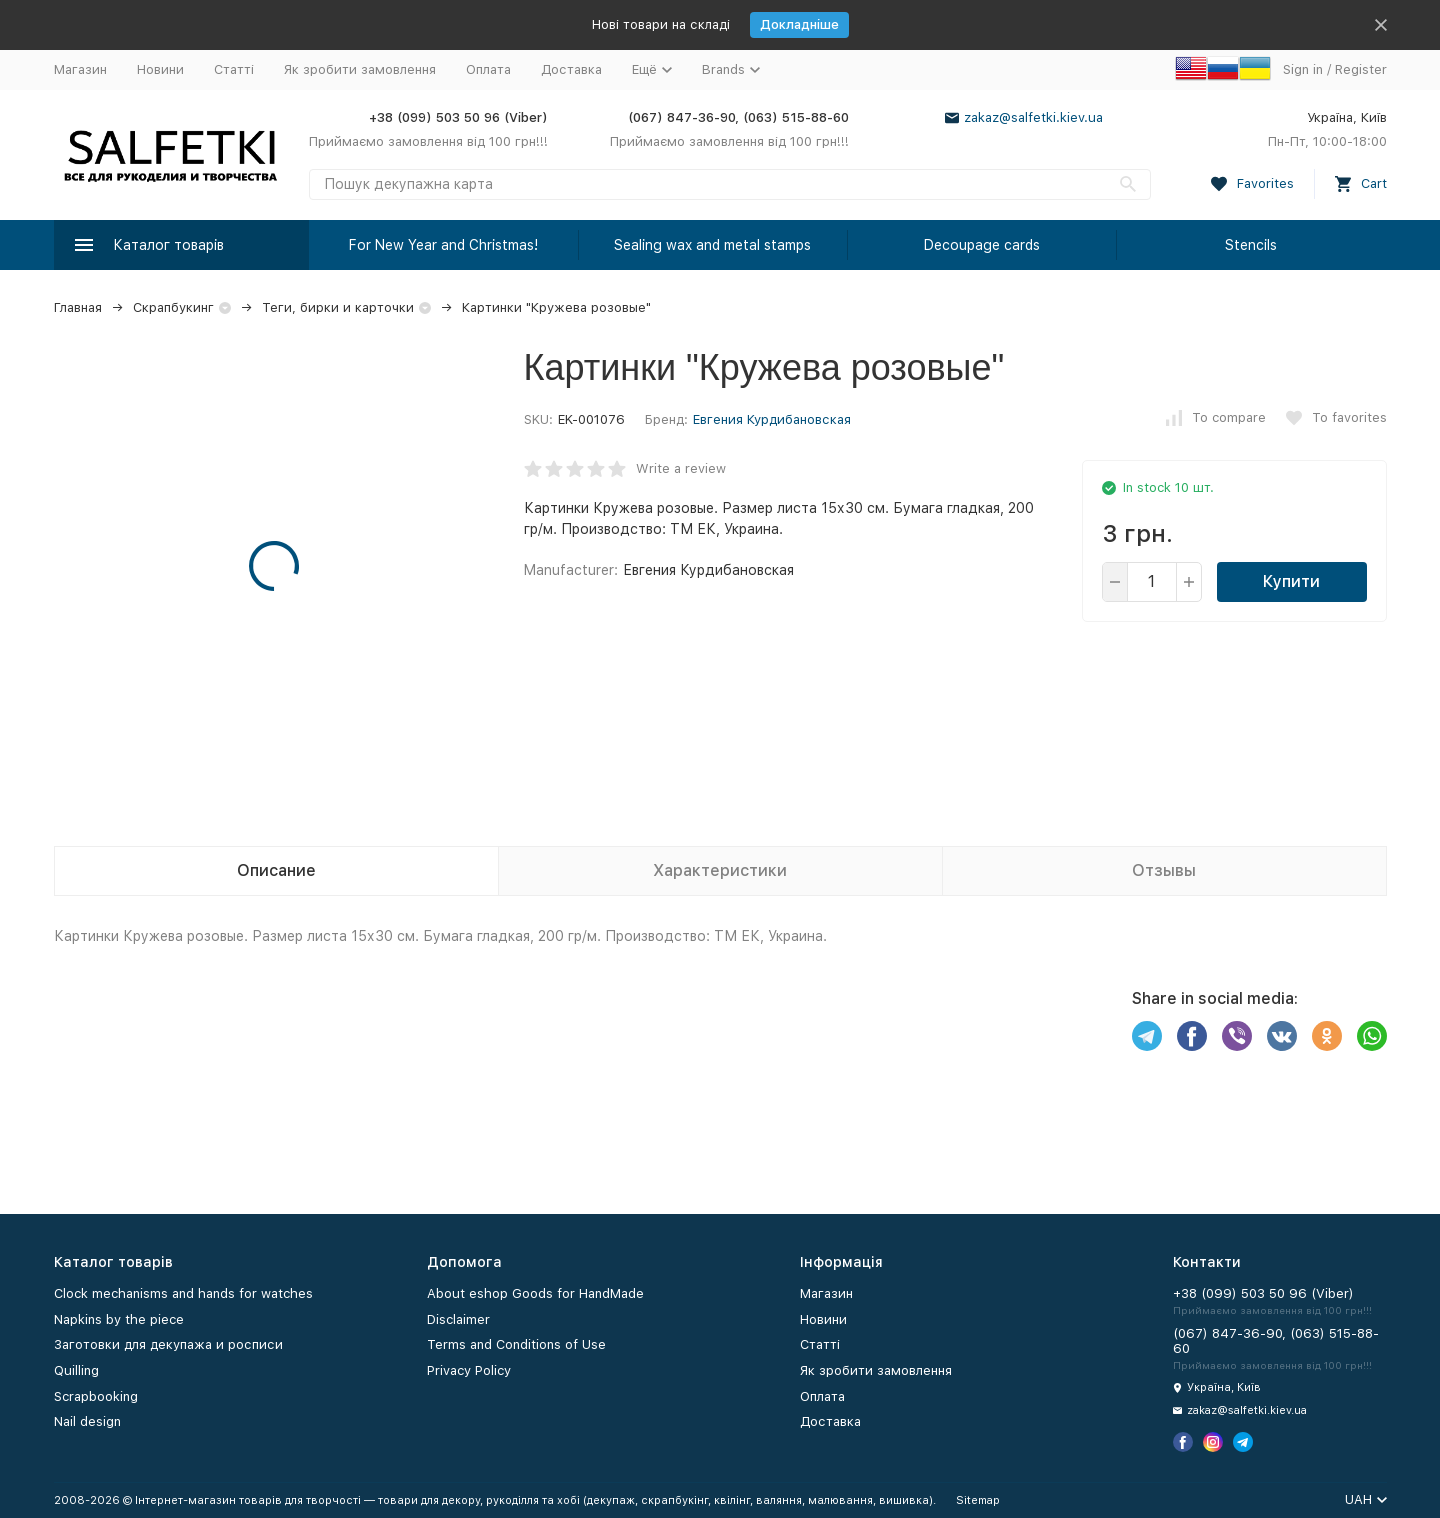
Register (1361, 69)
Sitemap (978, 1500)
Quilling (76, 1370)
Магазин (80, 69)
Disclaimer (458, 1319)
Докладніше (799, 24)
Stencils (1251, 245)
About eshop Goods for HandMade (535, 1293)
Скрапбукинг (173, 307)
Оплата (488, 69)
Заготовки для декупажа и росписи (168, 1344)
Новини (160, 69)
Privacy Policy (469, 1370)
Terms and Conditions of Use (516, 1344)
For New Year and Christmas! (443, 245)
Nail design (87, 1421)
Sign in (1303, 69)
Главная (78, 307)
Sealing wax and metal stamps (712, 245)
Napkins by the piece (119, 1319)
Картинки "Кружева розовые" (556, 307)
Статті (234, 69)
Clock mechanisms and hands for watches (183, 1293)
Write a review (681, 468)
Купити (1291, 581)
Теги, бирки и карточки (338, 307)
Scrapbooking (96, 1396)
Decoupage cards (982, 245)
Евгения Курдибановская (772, 419)
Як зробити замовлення (360, 69)
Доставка (571, 69)
